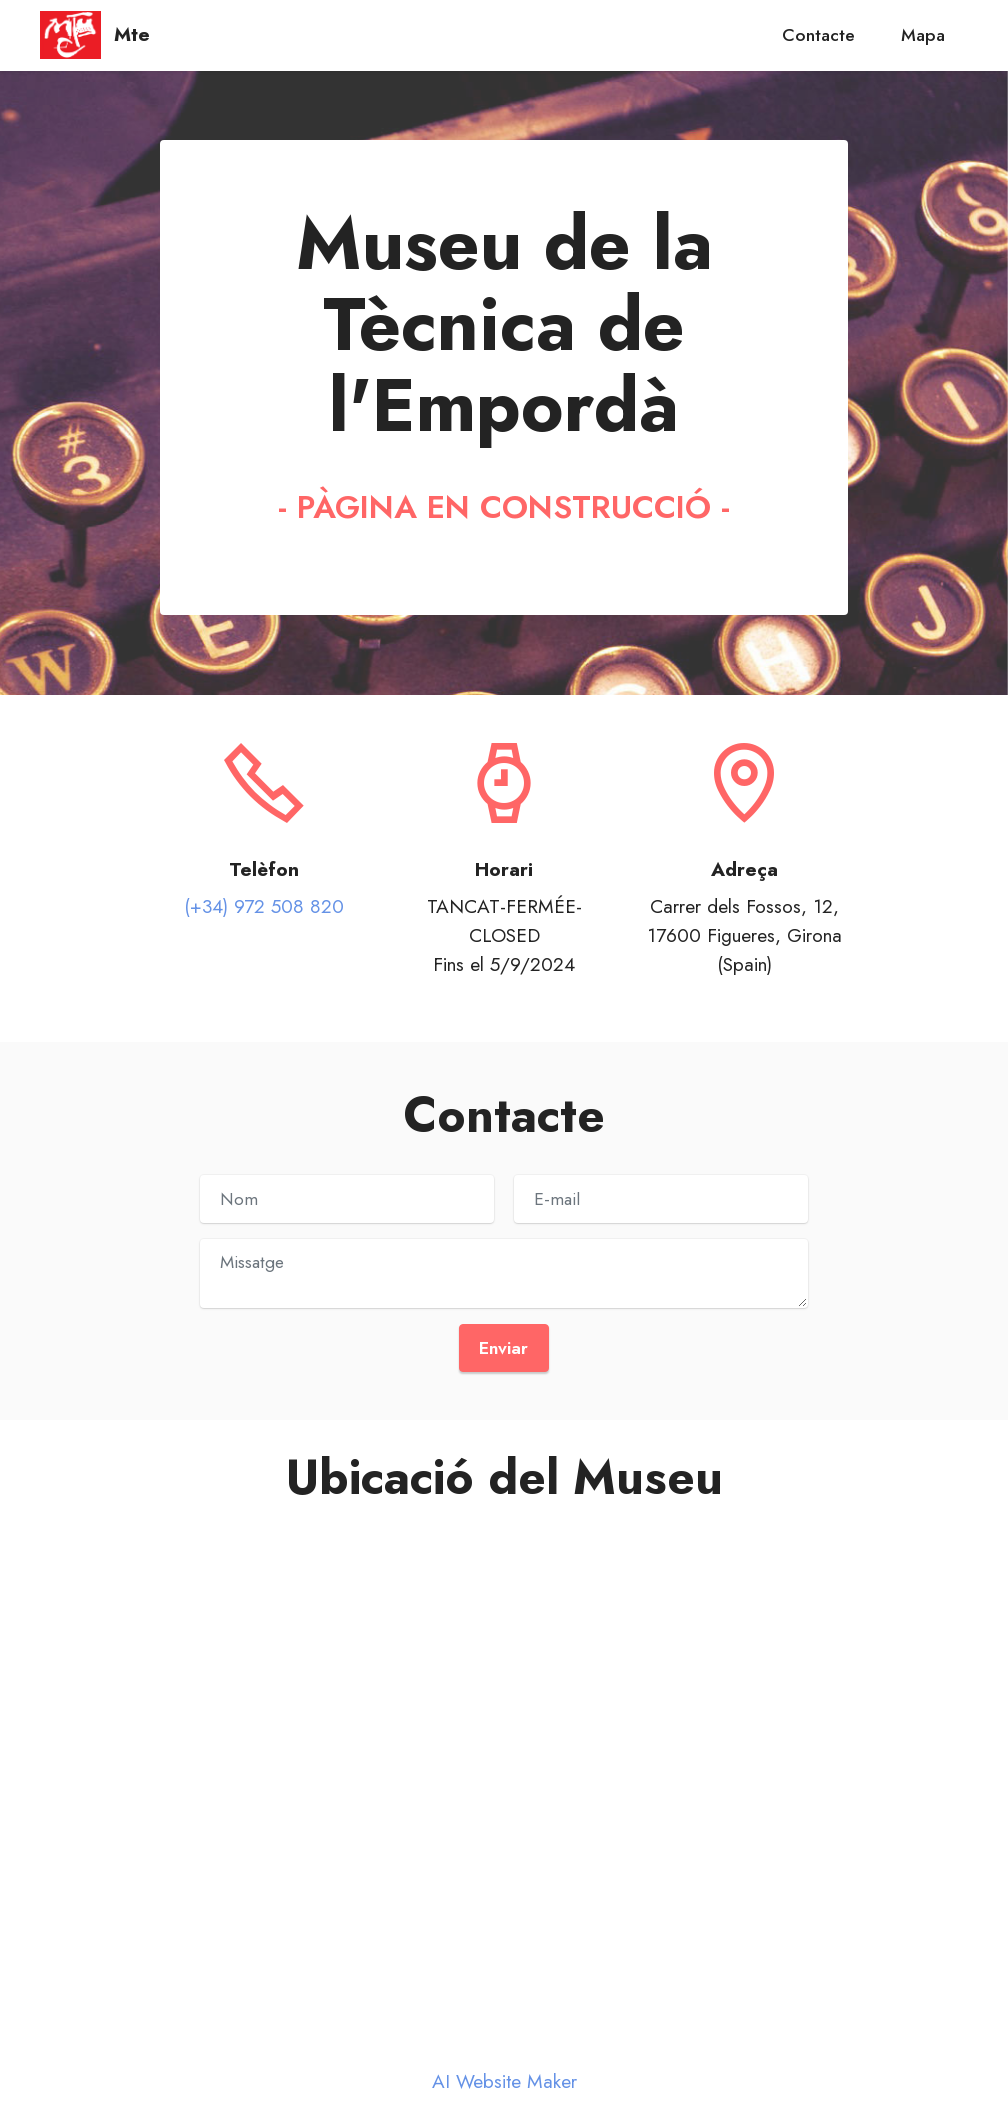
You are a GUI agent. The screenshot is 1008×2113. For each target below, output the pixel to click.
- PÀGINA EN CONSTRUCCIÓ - (504, 507)
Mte (132, 34)
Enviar (503, 1348)
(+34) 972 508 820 (264, 906)
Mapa (923, 35)
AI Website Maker (504, 2081)
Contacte (818, 35)
